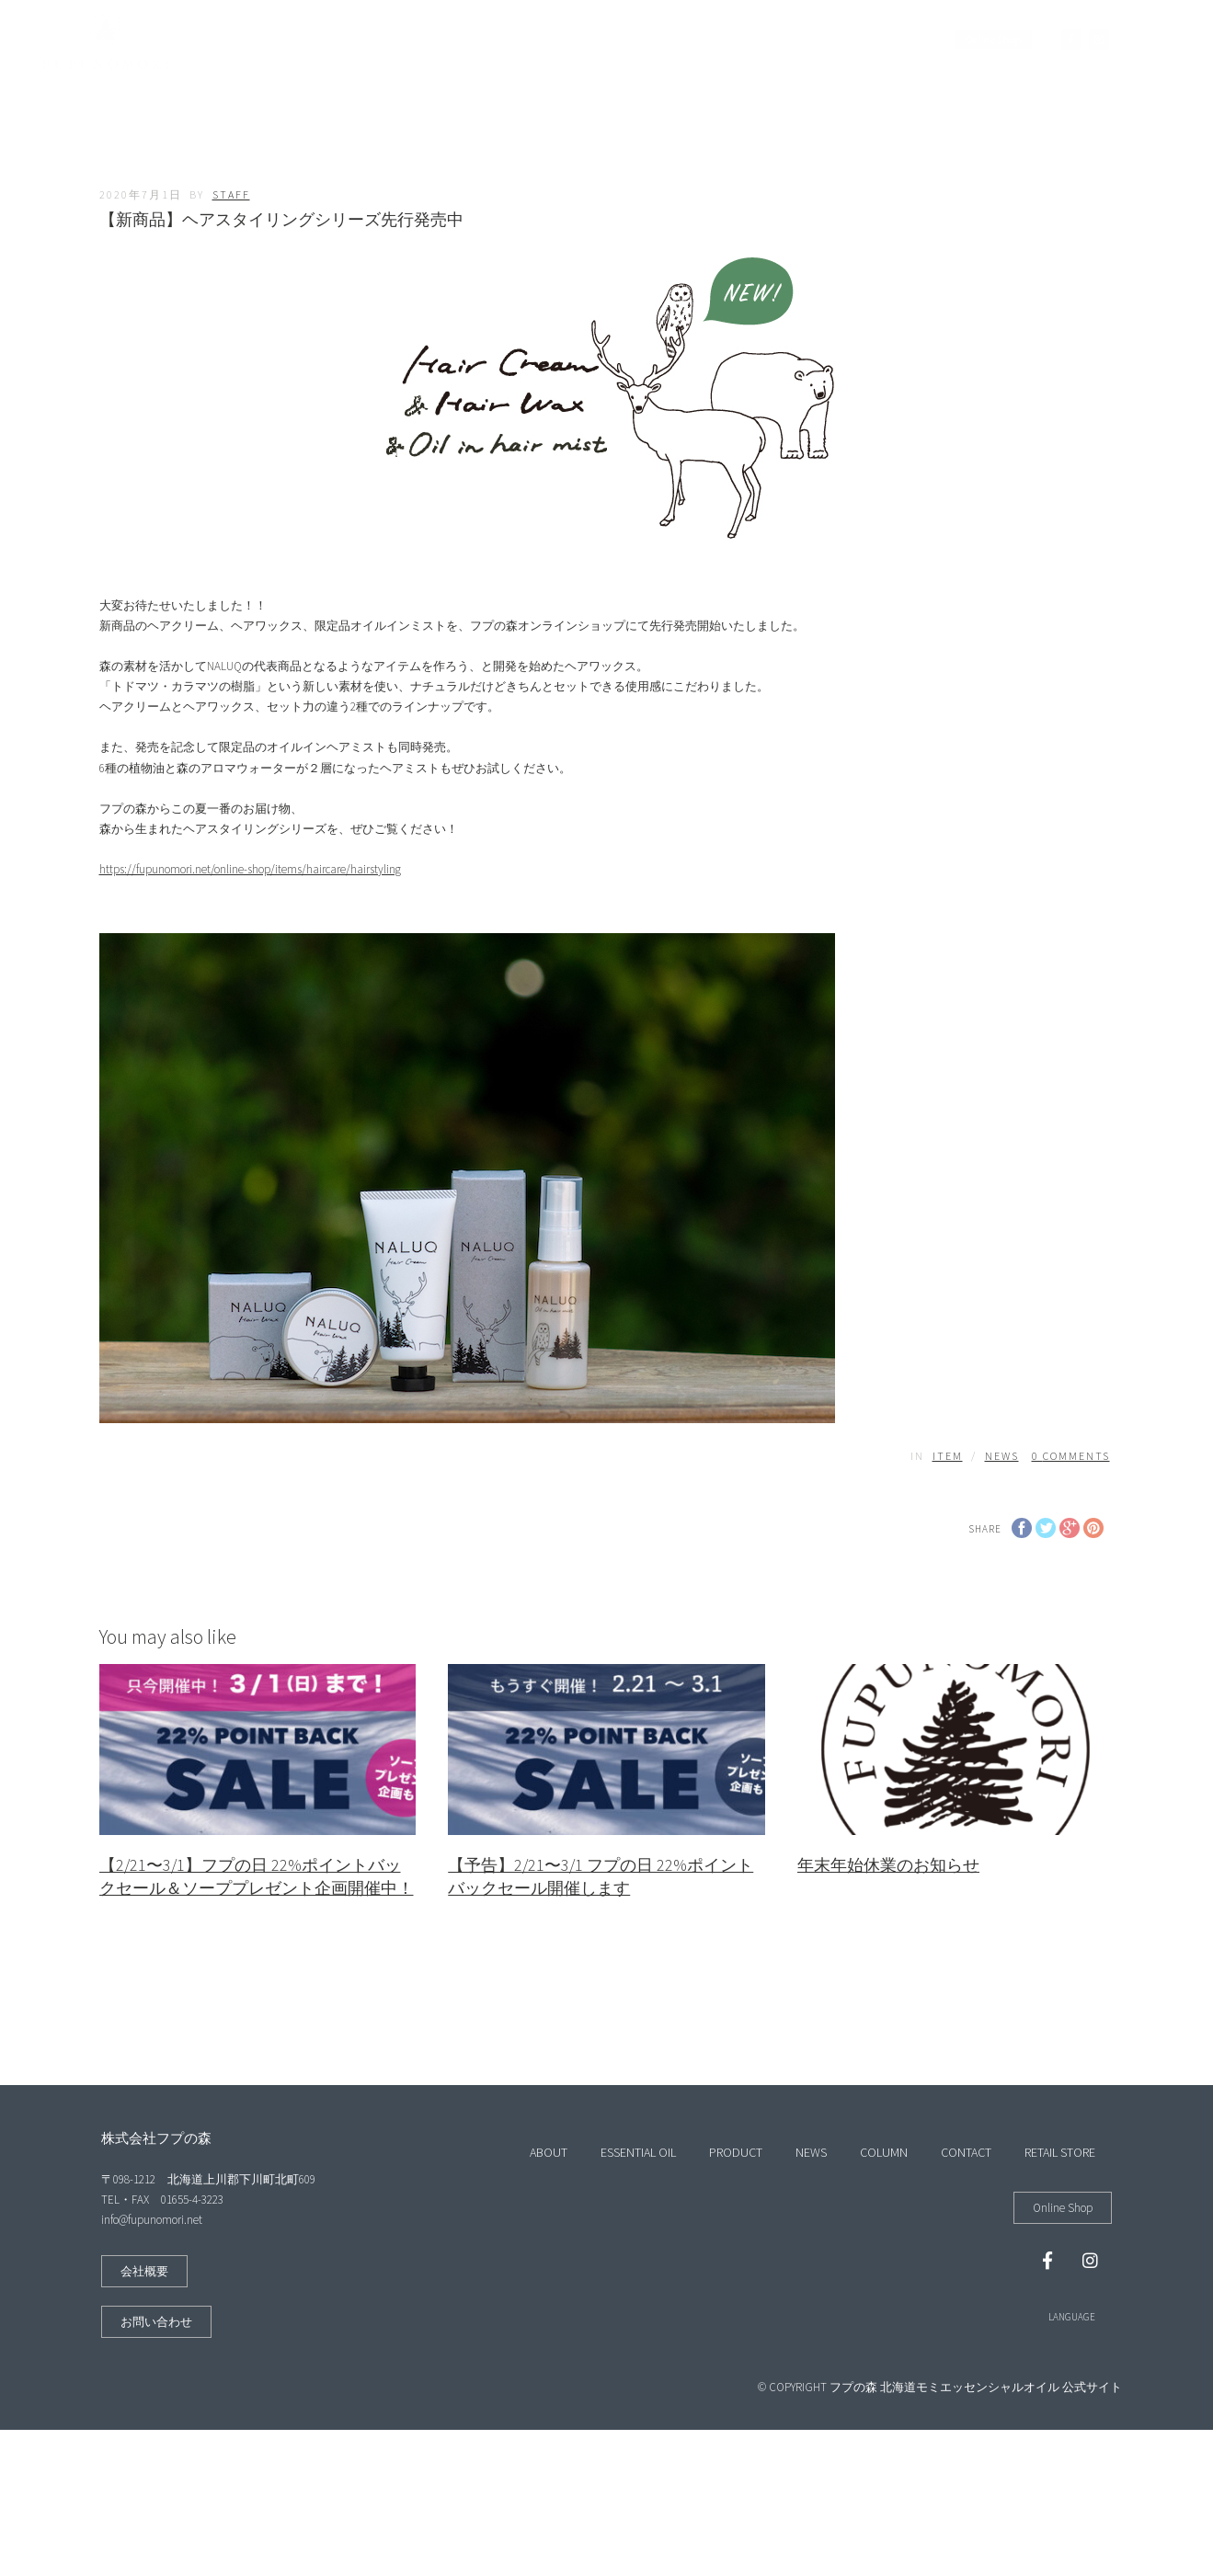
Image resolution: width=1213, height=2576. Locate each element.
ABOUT (373, 39)
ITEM (948, 1456)
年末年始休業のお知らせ (888, 1864)
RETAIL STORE (884, 39)
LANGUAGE (1071, 2316)
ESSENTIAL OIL (462, 39)
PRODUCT (560, 39)
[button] (144, 2271)
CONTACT (790, 39)
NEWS (635, 39)
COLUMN (708, 39)
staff (231, 194)
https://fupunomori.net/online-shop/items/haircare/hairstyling (250, 869)
